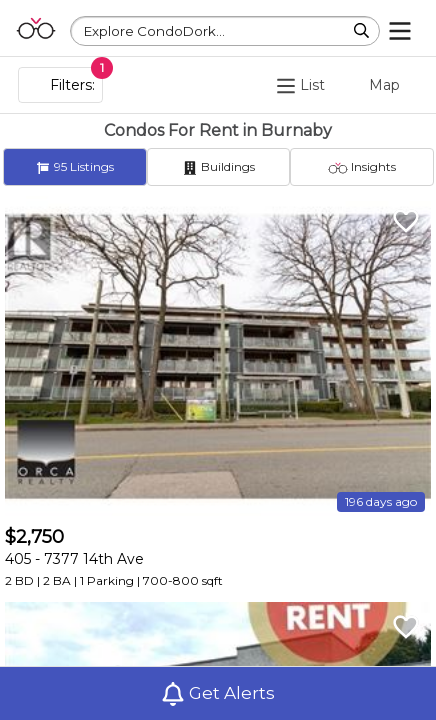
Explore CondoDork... (154, 31)
